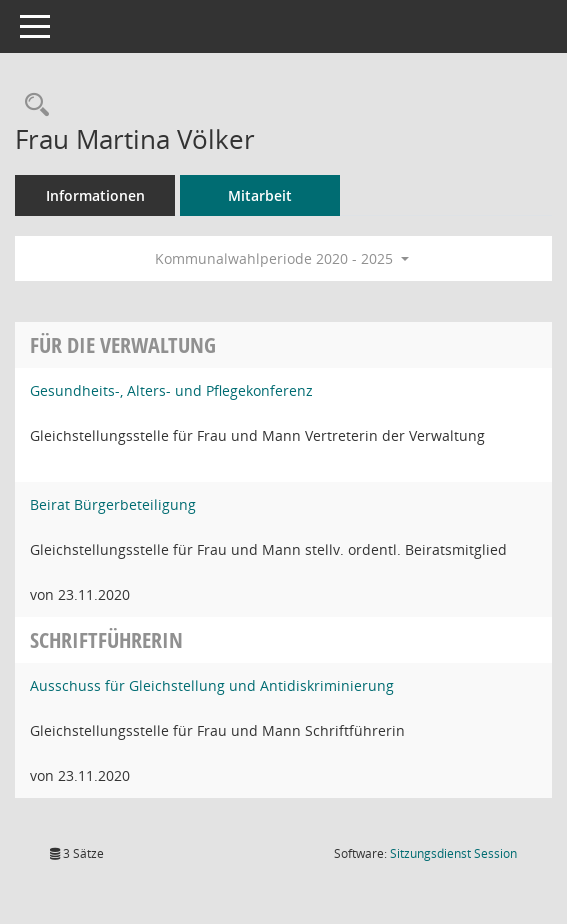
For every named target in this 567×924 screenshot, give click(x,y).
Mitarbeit (260, 195)
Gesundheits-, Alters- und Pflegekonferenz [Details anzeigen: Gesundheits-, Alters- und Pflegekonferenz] (171, 390)
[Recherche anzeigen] (32, 105)
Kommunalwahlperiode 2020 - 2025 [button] (282, 258)
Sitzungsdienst (453, 853)
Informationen (95, 195)
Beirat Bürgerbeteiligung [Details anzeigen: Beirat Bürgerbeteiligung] (113, 504)
